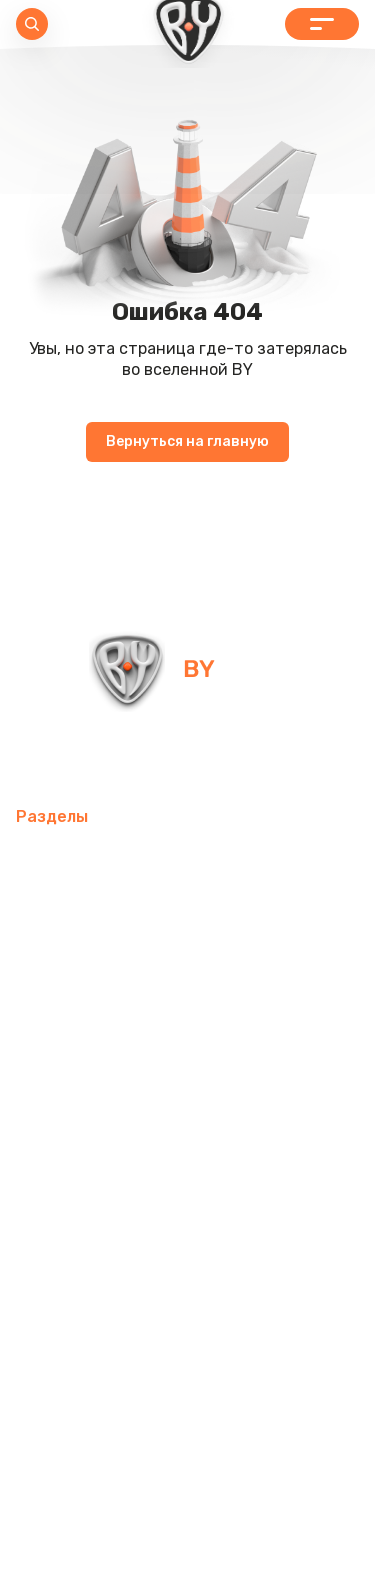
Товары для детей (87, 1099)
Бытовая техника (168, 1195)
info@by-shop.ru (88, 757)
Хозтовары (221, 1099)
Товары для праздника (105, 1147)
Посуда (226, 1051)
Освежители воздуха (100, 1003)
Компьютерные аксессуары (122, 955)
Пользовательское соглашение (187, 1555)
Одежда (48, 1195)
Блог (306, 1291)
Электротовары (264, 1003)
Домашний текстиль (96, 1051)
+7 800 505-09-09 (261, 757)
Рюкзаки (247, 1147)
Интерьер (222, 907)
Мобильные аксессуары (107, 859)
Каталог (322, 24)
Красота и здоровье (94, 1291)
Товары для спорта (90, 907)
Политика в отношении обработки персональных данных (188, 1515)
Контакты (230, 1291)
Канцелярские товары (102, 1243)
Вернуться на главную (187, 441)
